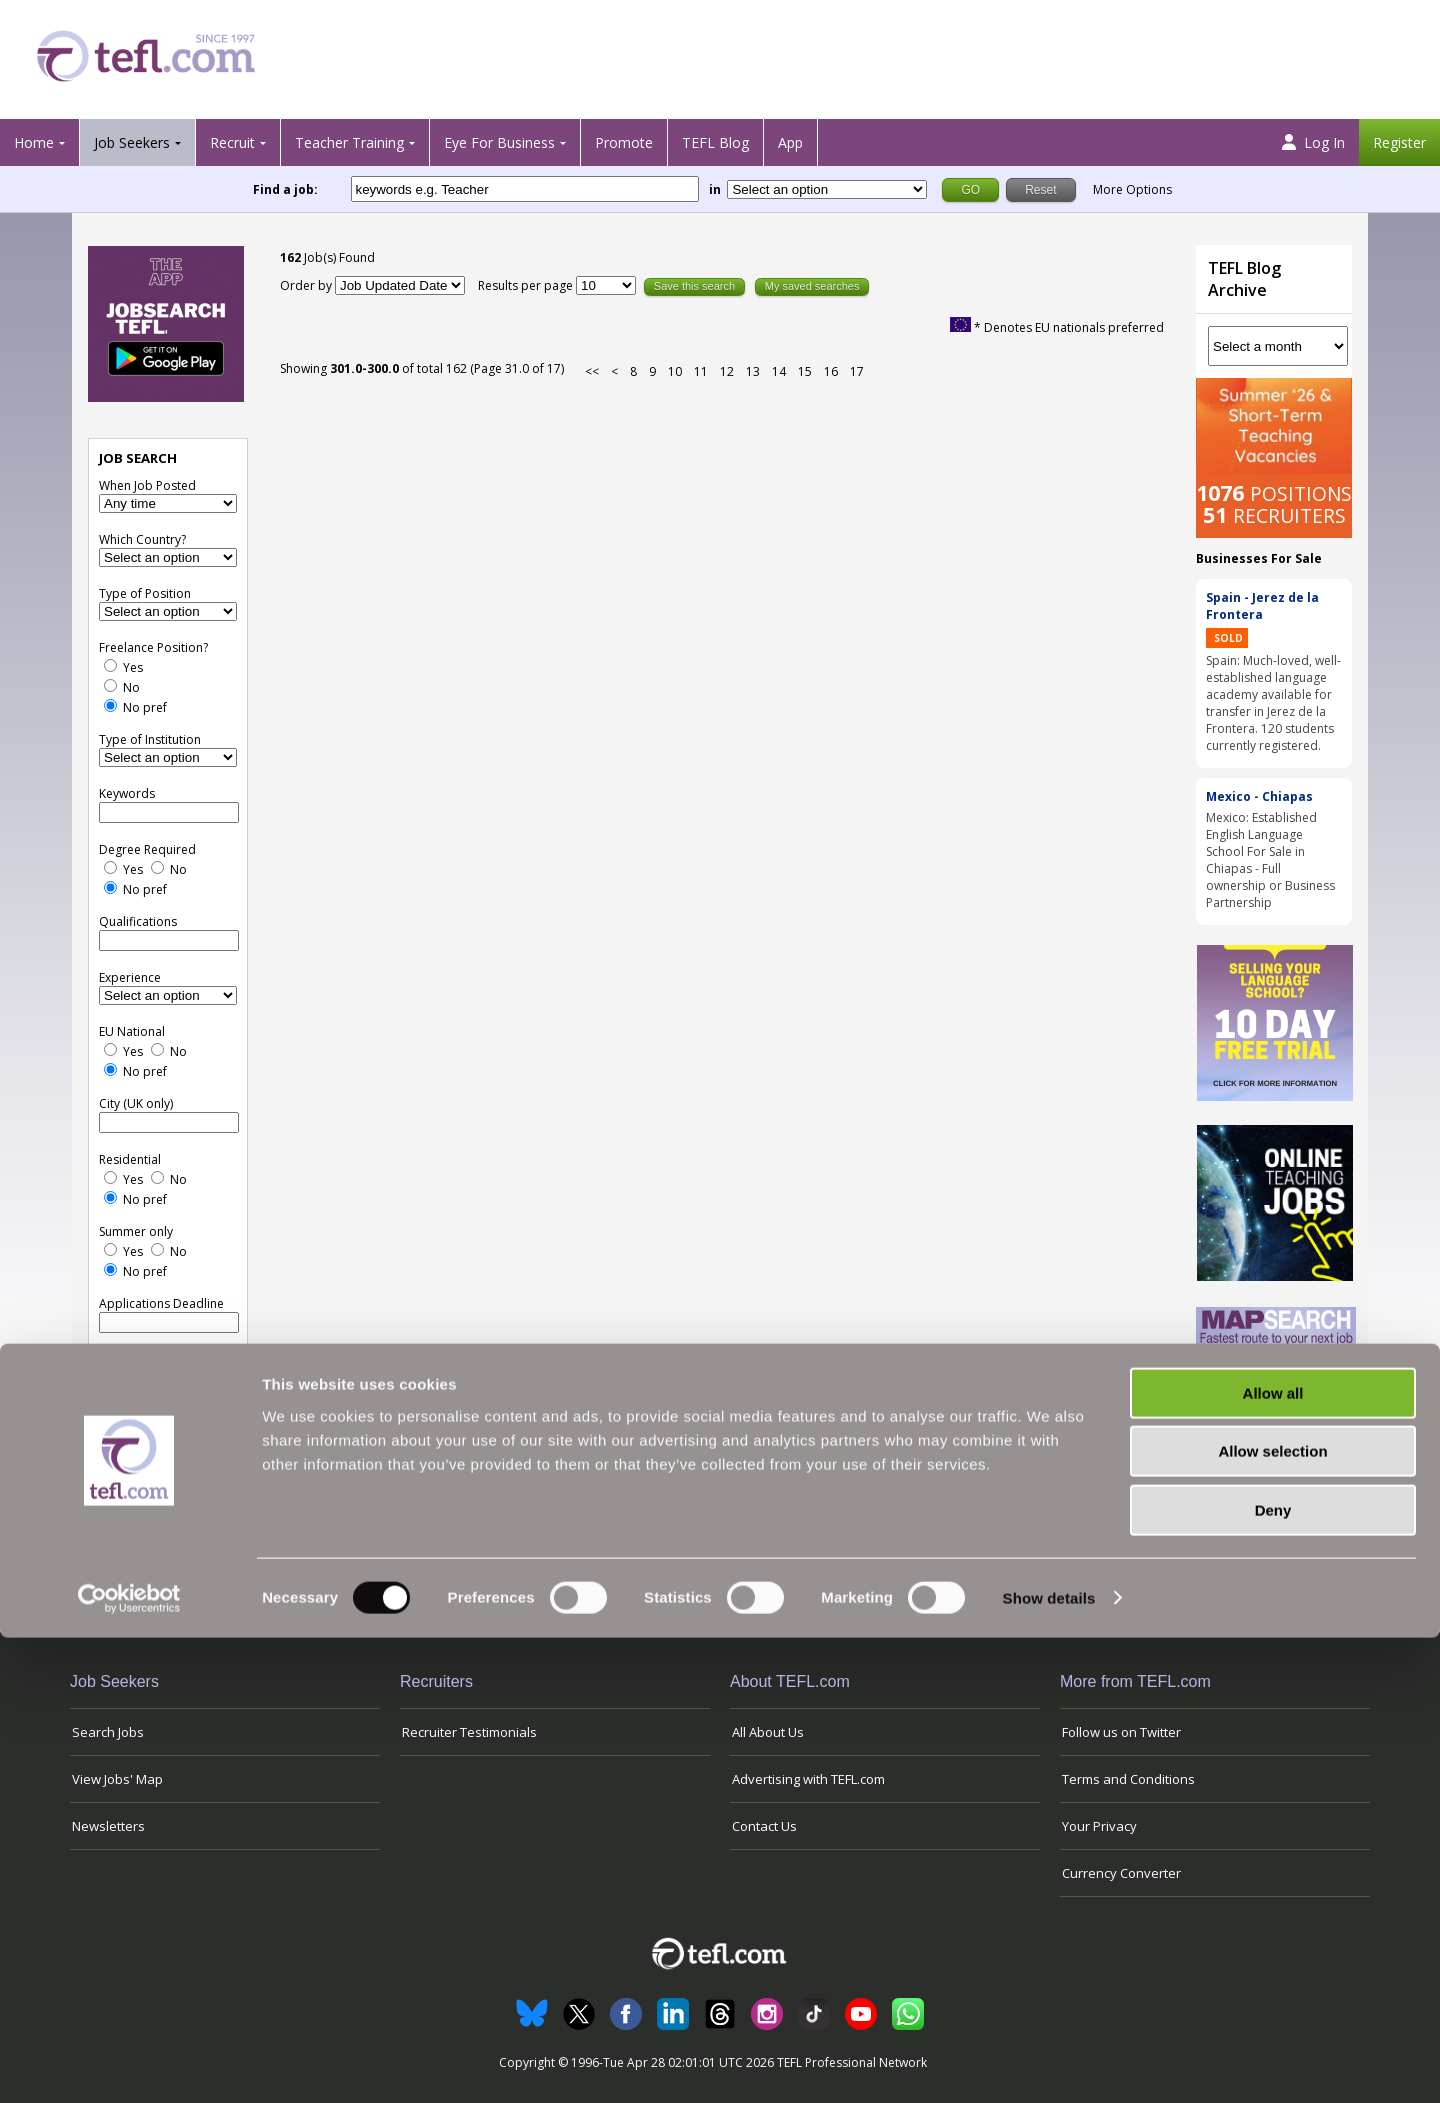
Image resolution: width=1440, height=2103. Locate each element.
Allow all (1273, 1858)
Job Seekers (132, 142)
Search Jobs (108, 1732)
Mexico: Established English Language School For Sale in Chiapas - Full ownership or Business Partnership (1270, 860)
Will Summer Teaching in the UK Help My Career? (1269, 1515)
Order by (306, 285)
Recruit (232, 142)
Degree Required (147, 849)
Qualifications (138, 921)
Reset (197, 1356)
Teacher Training (349, 142)
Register (1399, 142)
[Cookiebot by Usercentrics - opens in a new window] (129, 2064)
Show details (1049, 2063)
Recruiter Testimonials (469, 1732)
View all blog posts (1268, 1578)
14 (779, 371)
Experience (130, 977)
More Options (1132, 189)
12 (727, 371)
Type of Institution (150, 739)
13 (753, 371)
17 (857, 371)
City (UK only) (136, 1103)
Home (34, 142)
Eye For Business (499, 142)
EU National (132, 1031)
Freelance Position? (153, 647)
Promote (624, 142)
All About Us (768, 1732)
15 (805, 371)
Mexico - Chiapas (1259, 796)
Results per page (527, 285)
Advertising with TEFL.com (808, 1779)
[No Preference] (110, 705)
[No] (110, 685)
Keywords (127, 793)
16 (831, 371)
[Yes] (110, 665)
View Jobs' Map (117, 1779)
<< (592, 371)
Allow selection (1272, 1917)
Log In (1313, 142)
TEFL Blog (715, 142)
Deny (1273, 1975)
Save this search (694, 286)
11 (701, 371)
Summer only (136, 1231)
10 (675, 371)
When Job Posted (147, 485)
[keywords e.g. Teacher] (525, 189)
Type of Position (145, 593)
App (790, 142)
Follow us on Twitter (1121, 1732)
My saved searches (812, 286)
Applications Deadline (161, 1303)
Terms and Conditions (1128, 1779)
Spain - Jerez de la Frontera (1262, 606)
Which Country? (142, 539)
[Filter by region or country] (827, 189)
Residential (130, 1159)
